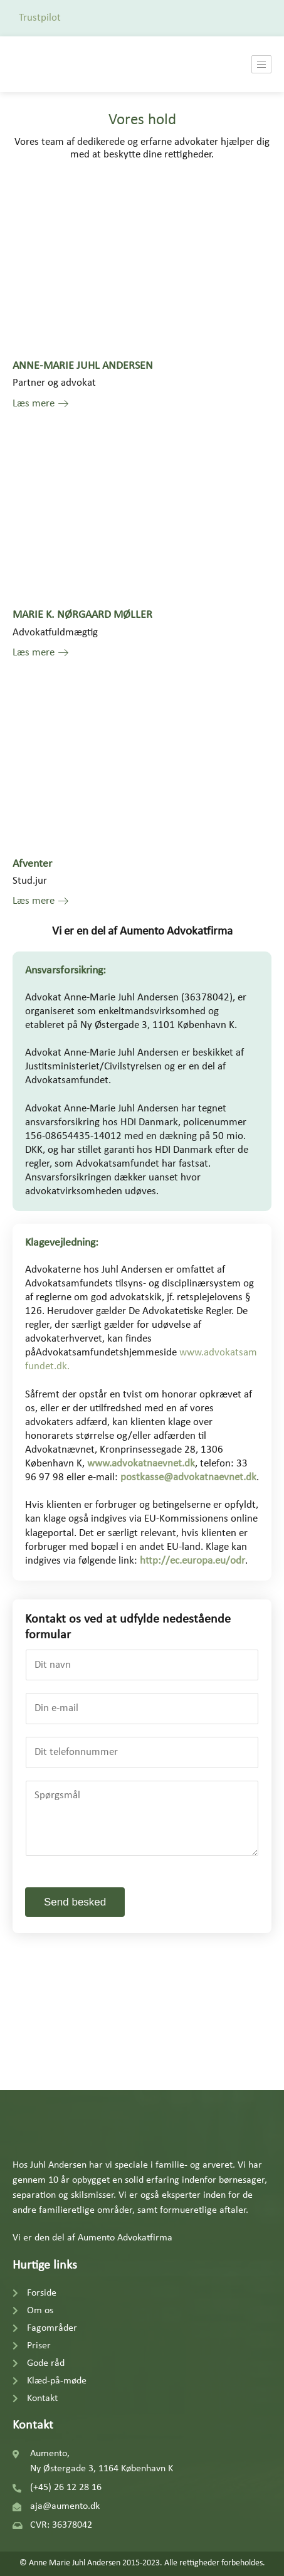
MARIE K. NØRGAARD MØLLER (82, 615)
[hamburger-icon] (261, 64)
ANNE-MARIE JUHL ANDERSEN (83, 366)
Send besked (75, 1902)
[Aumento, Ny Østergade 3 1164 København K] (142, 2021)
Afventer (32, 864)
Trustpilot (40, 18)
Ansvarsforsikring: (65, 971)
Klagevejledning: (61, 1243)
